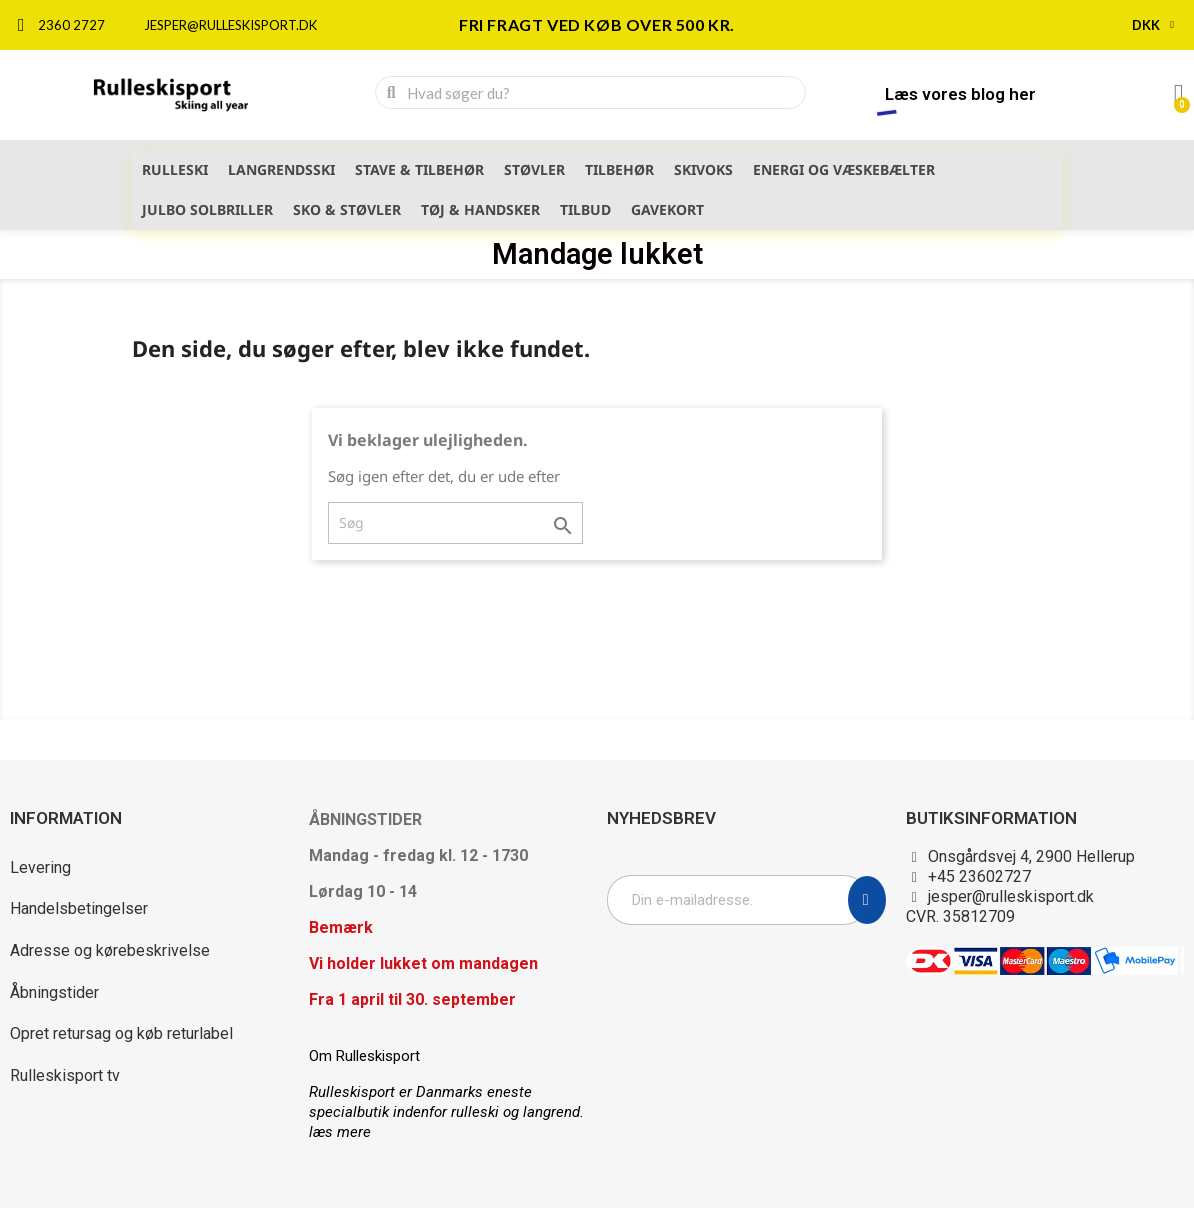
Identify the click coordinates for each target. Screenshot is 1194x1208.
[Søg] (455, 523)
